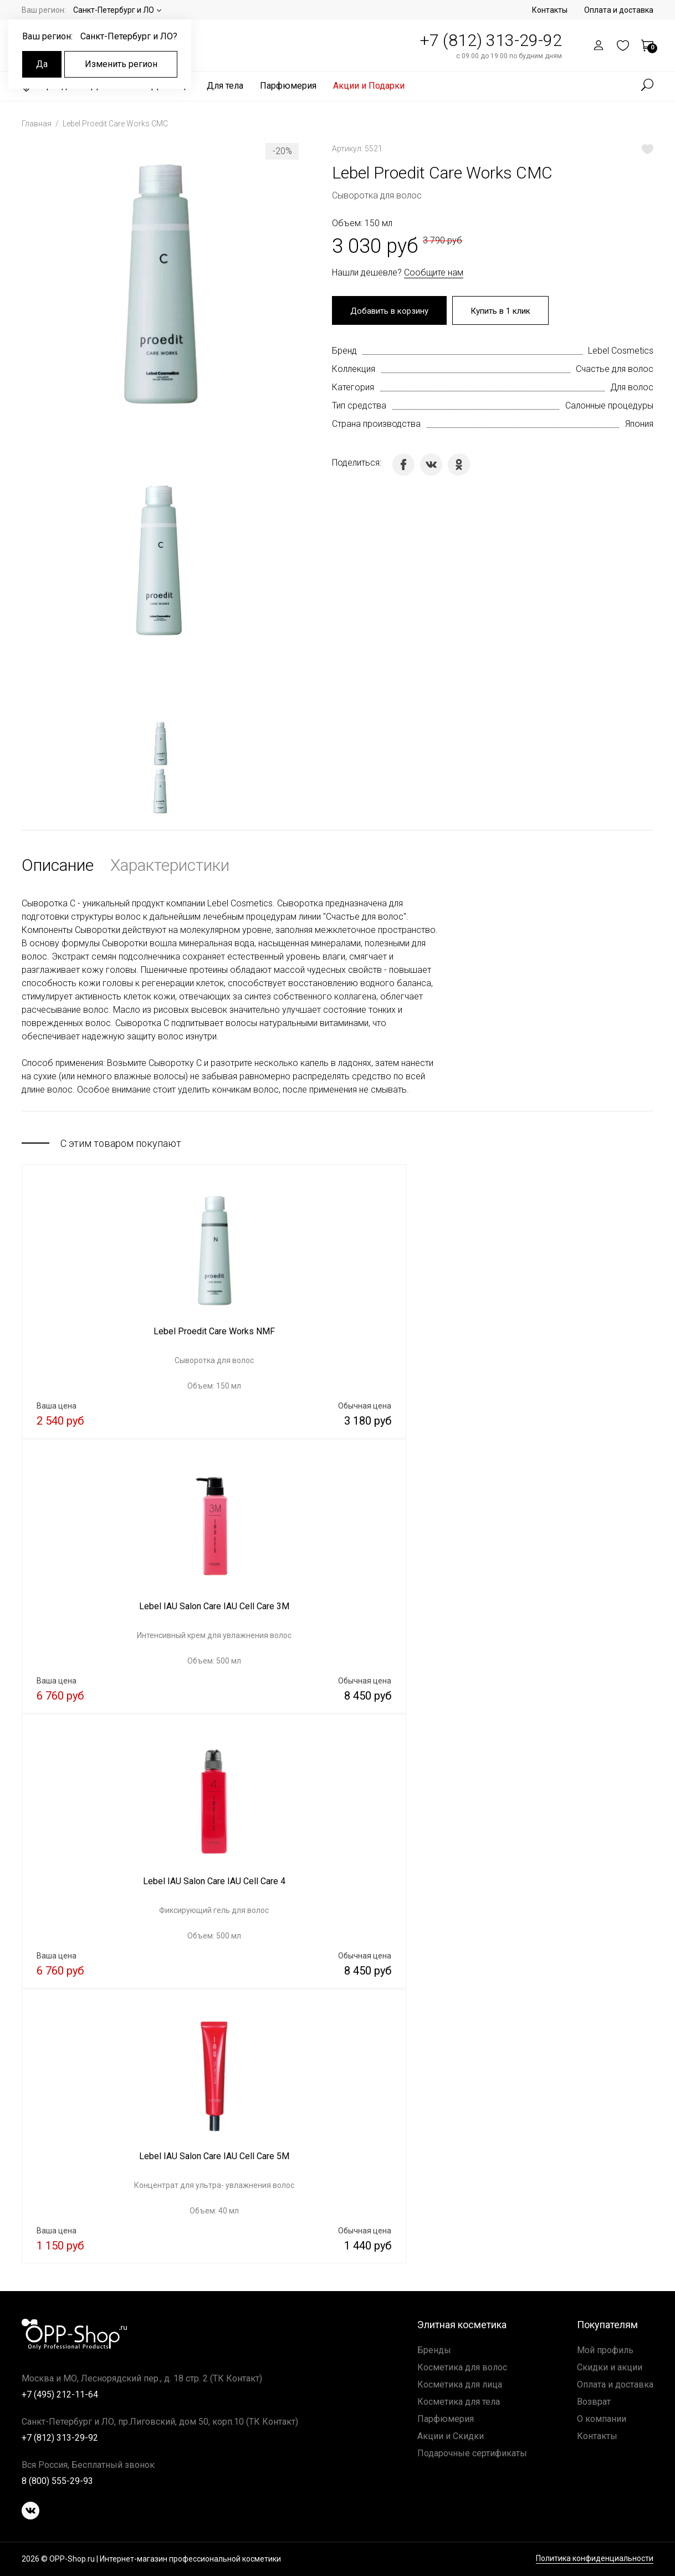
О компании (601, 2419)
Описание (58, 865)
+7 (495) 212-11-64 (60, 2394)
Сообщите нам (433, 272)
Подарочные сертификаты (472, 2453)
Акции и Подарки (369, 85)
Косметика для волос (462, 2367)
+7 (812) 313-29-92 (491, 40)
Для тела (225, 85)
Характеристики (169, 865)
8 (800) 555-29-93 (57, 2481)
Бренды (434, 2350)
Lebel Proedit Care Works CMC (115, 123)
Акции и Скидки (450, 2436)
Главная (37, 123)
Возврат (594, 2401)
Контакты (549, 10)
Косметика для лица (459, 2384)
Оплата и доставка (618, 10)
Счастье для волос (614, 370)
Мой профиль (605, 2350)
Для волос (631, 388)
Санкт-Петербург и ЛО (113, 10)
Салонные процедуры (609, 406)
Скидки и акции (609, 2367)
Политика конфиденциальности (594, 2558)
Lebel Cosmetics (620, 351)
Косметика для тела (458, 2401)
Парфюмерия (288, 85)
